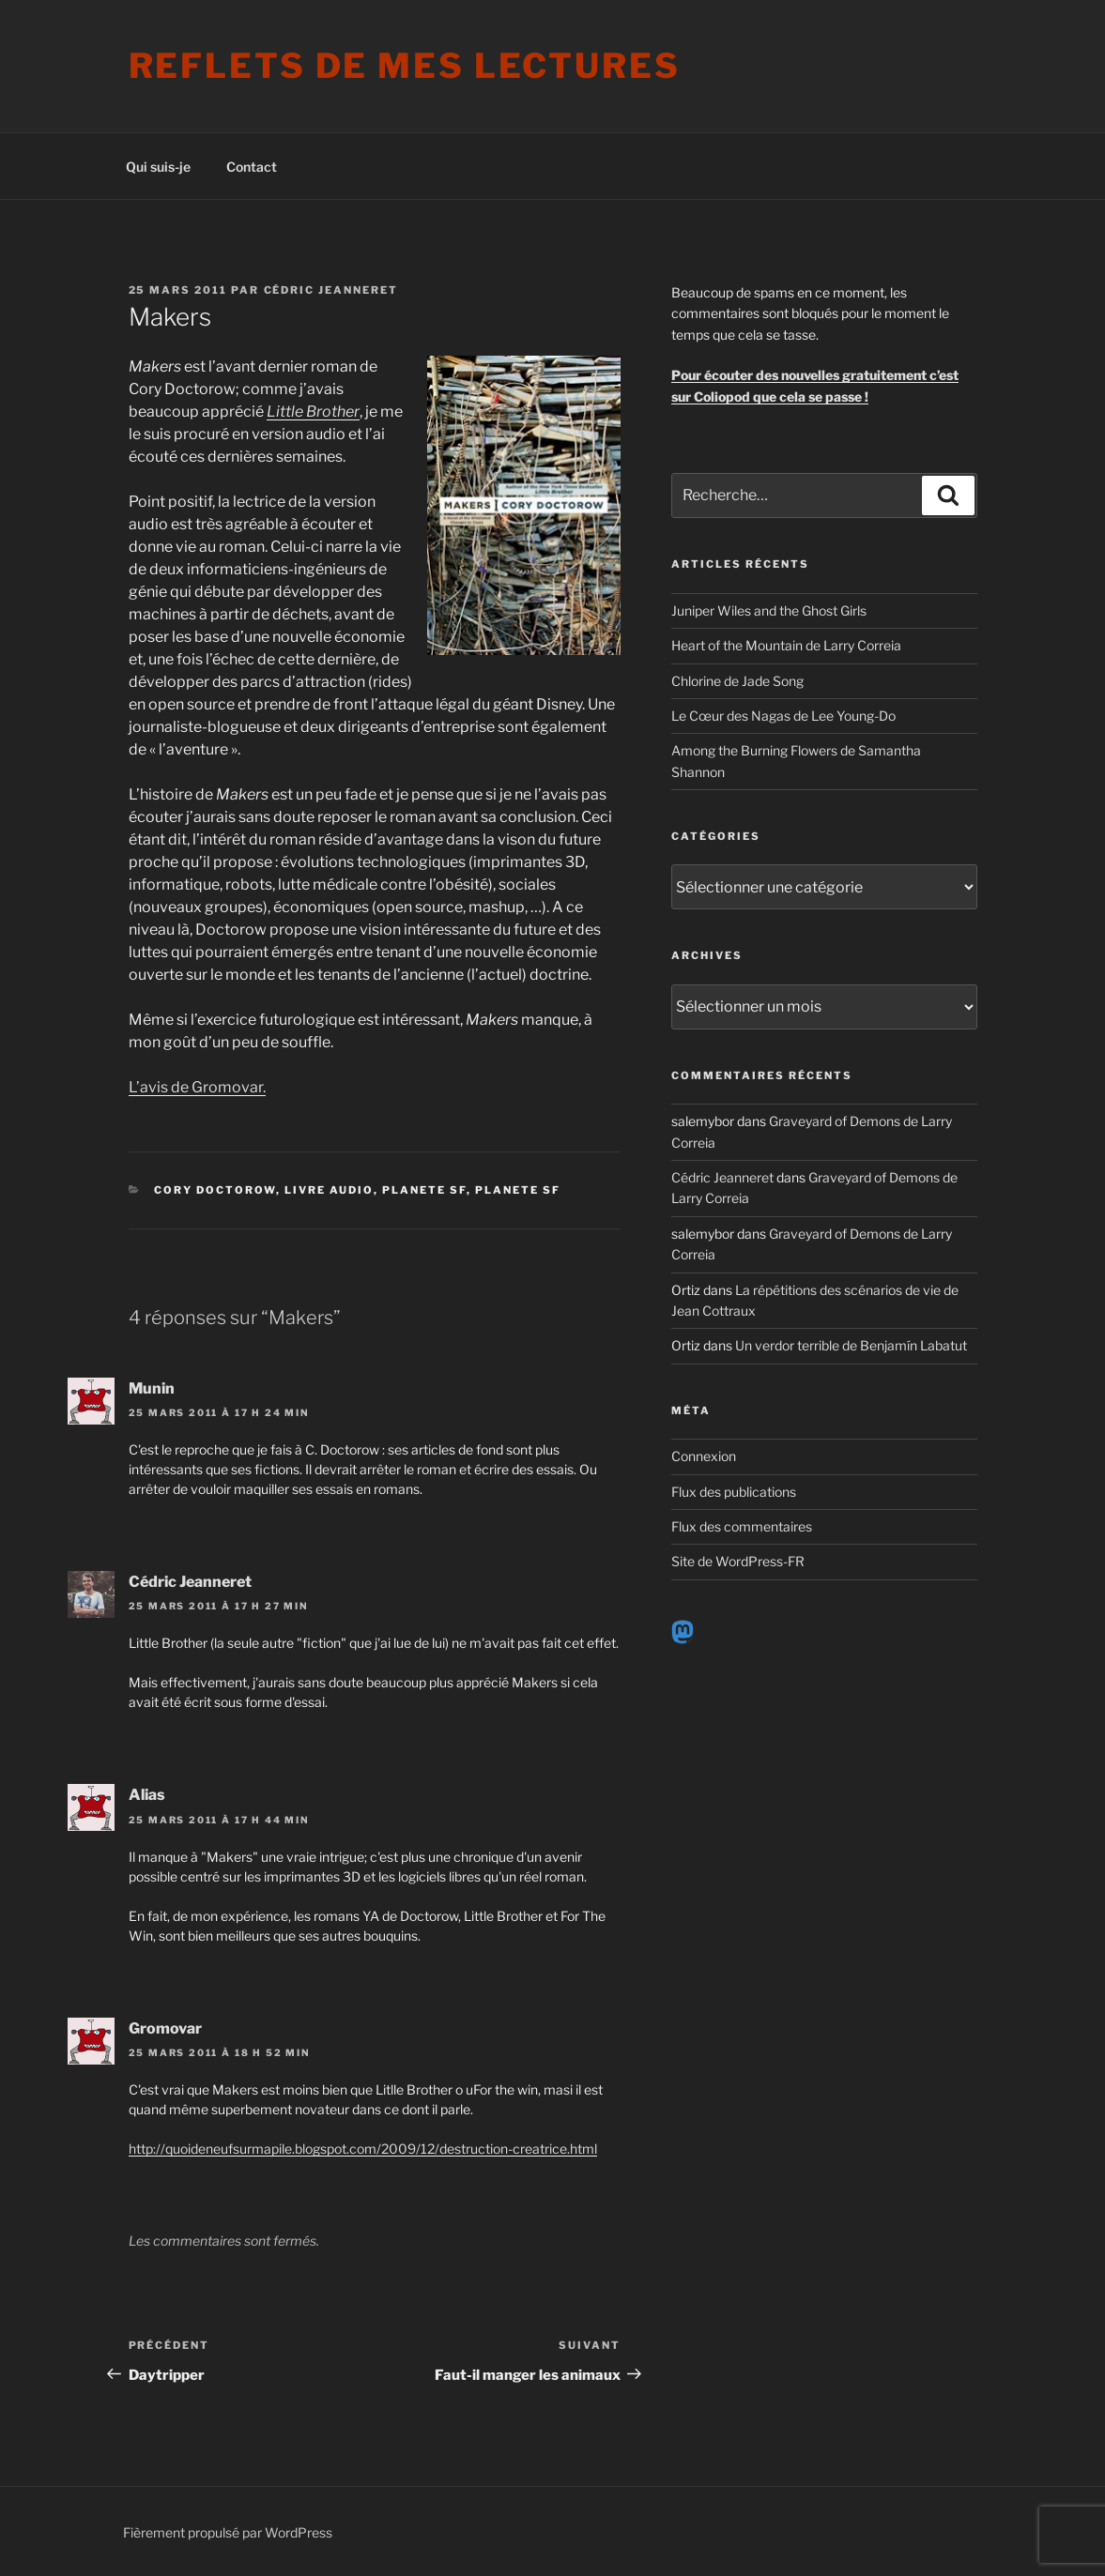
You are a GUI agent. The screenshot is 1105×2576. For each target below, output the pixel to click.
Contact (251, 167)
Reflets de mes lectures (405, 65)
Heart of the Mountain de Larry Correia (786, 645)
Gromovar (165, 2028)
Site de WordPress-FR (738, 1561)
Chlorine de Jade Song (737, 681)
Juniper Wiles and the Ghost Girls (769, 610)
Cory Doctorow (215, 1190)
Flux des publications (733, 1492)
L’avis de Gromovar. (197, 1087)
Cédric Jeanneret (331, 290)
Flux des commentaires (741, 1526)
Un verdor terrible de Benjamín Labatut (851, 1345)
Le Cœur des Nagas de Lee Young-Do (783, 716)
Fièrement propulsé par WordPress (227, 2532)
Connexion (703, 1456)
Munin (152, 1388)
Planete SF (424, 1190)
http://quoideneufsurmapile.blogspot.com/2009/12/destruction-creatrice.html (363, 2149)
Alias (147, 1795)
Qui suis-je (158, 167)
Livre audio (329, 1190)
